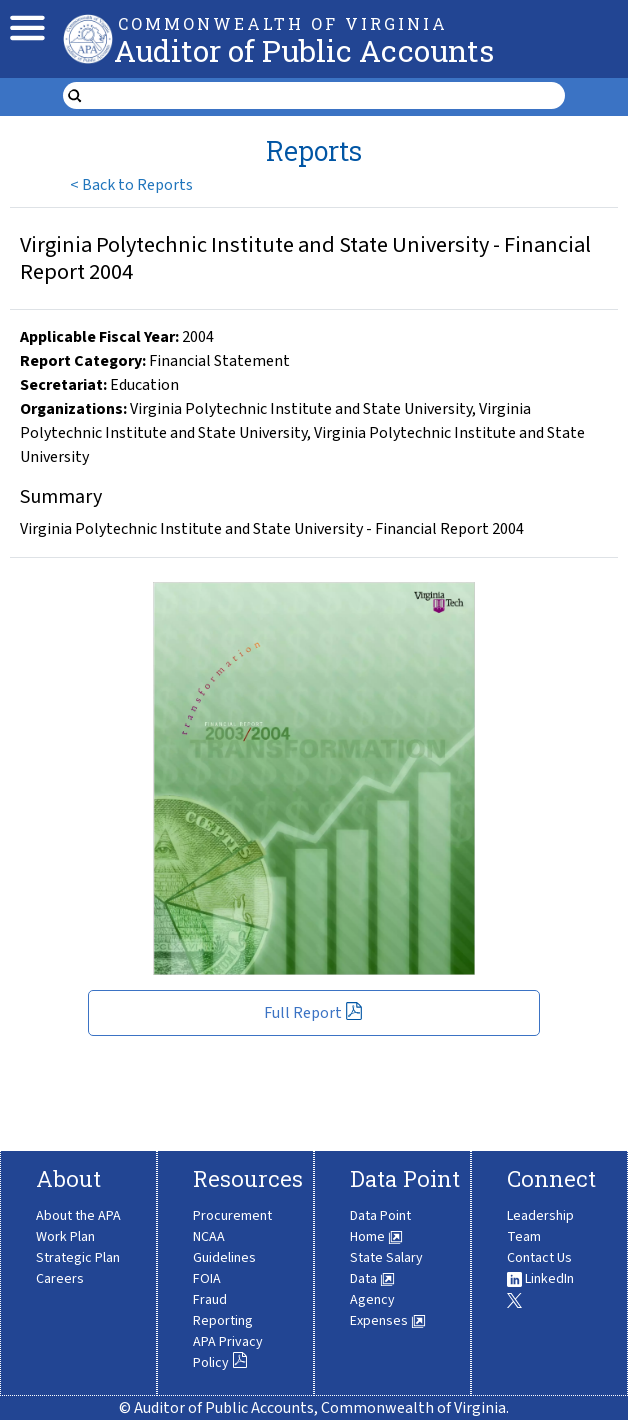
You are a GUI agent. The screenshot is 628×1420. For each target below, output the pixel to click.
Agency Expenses (388, 1310)
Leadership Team (540, 1226)
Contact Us (539, 1258)
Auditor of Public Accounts (304, 50)
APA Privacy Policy (228, 1352)
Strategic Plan (78, 1258)
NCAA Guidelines (224, 1247)
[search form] (326, 96)
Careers (60, 1279)
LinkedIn (540, 1279)
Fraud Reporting (223, 1310)
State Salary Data (386, 1268)
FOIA (207, 1279)
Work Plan (65, 1237)
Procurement (232, 1216)
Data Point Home (380, 1226)
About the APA (78, 1216)
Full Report (313, 1013)
